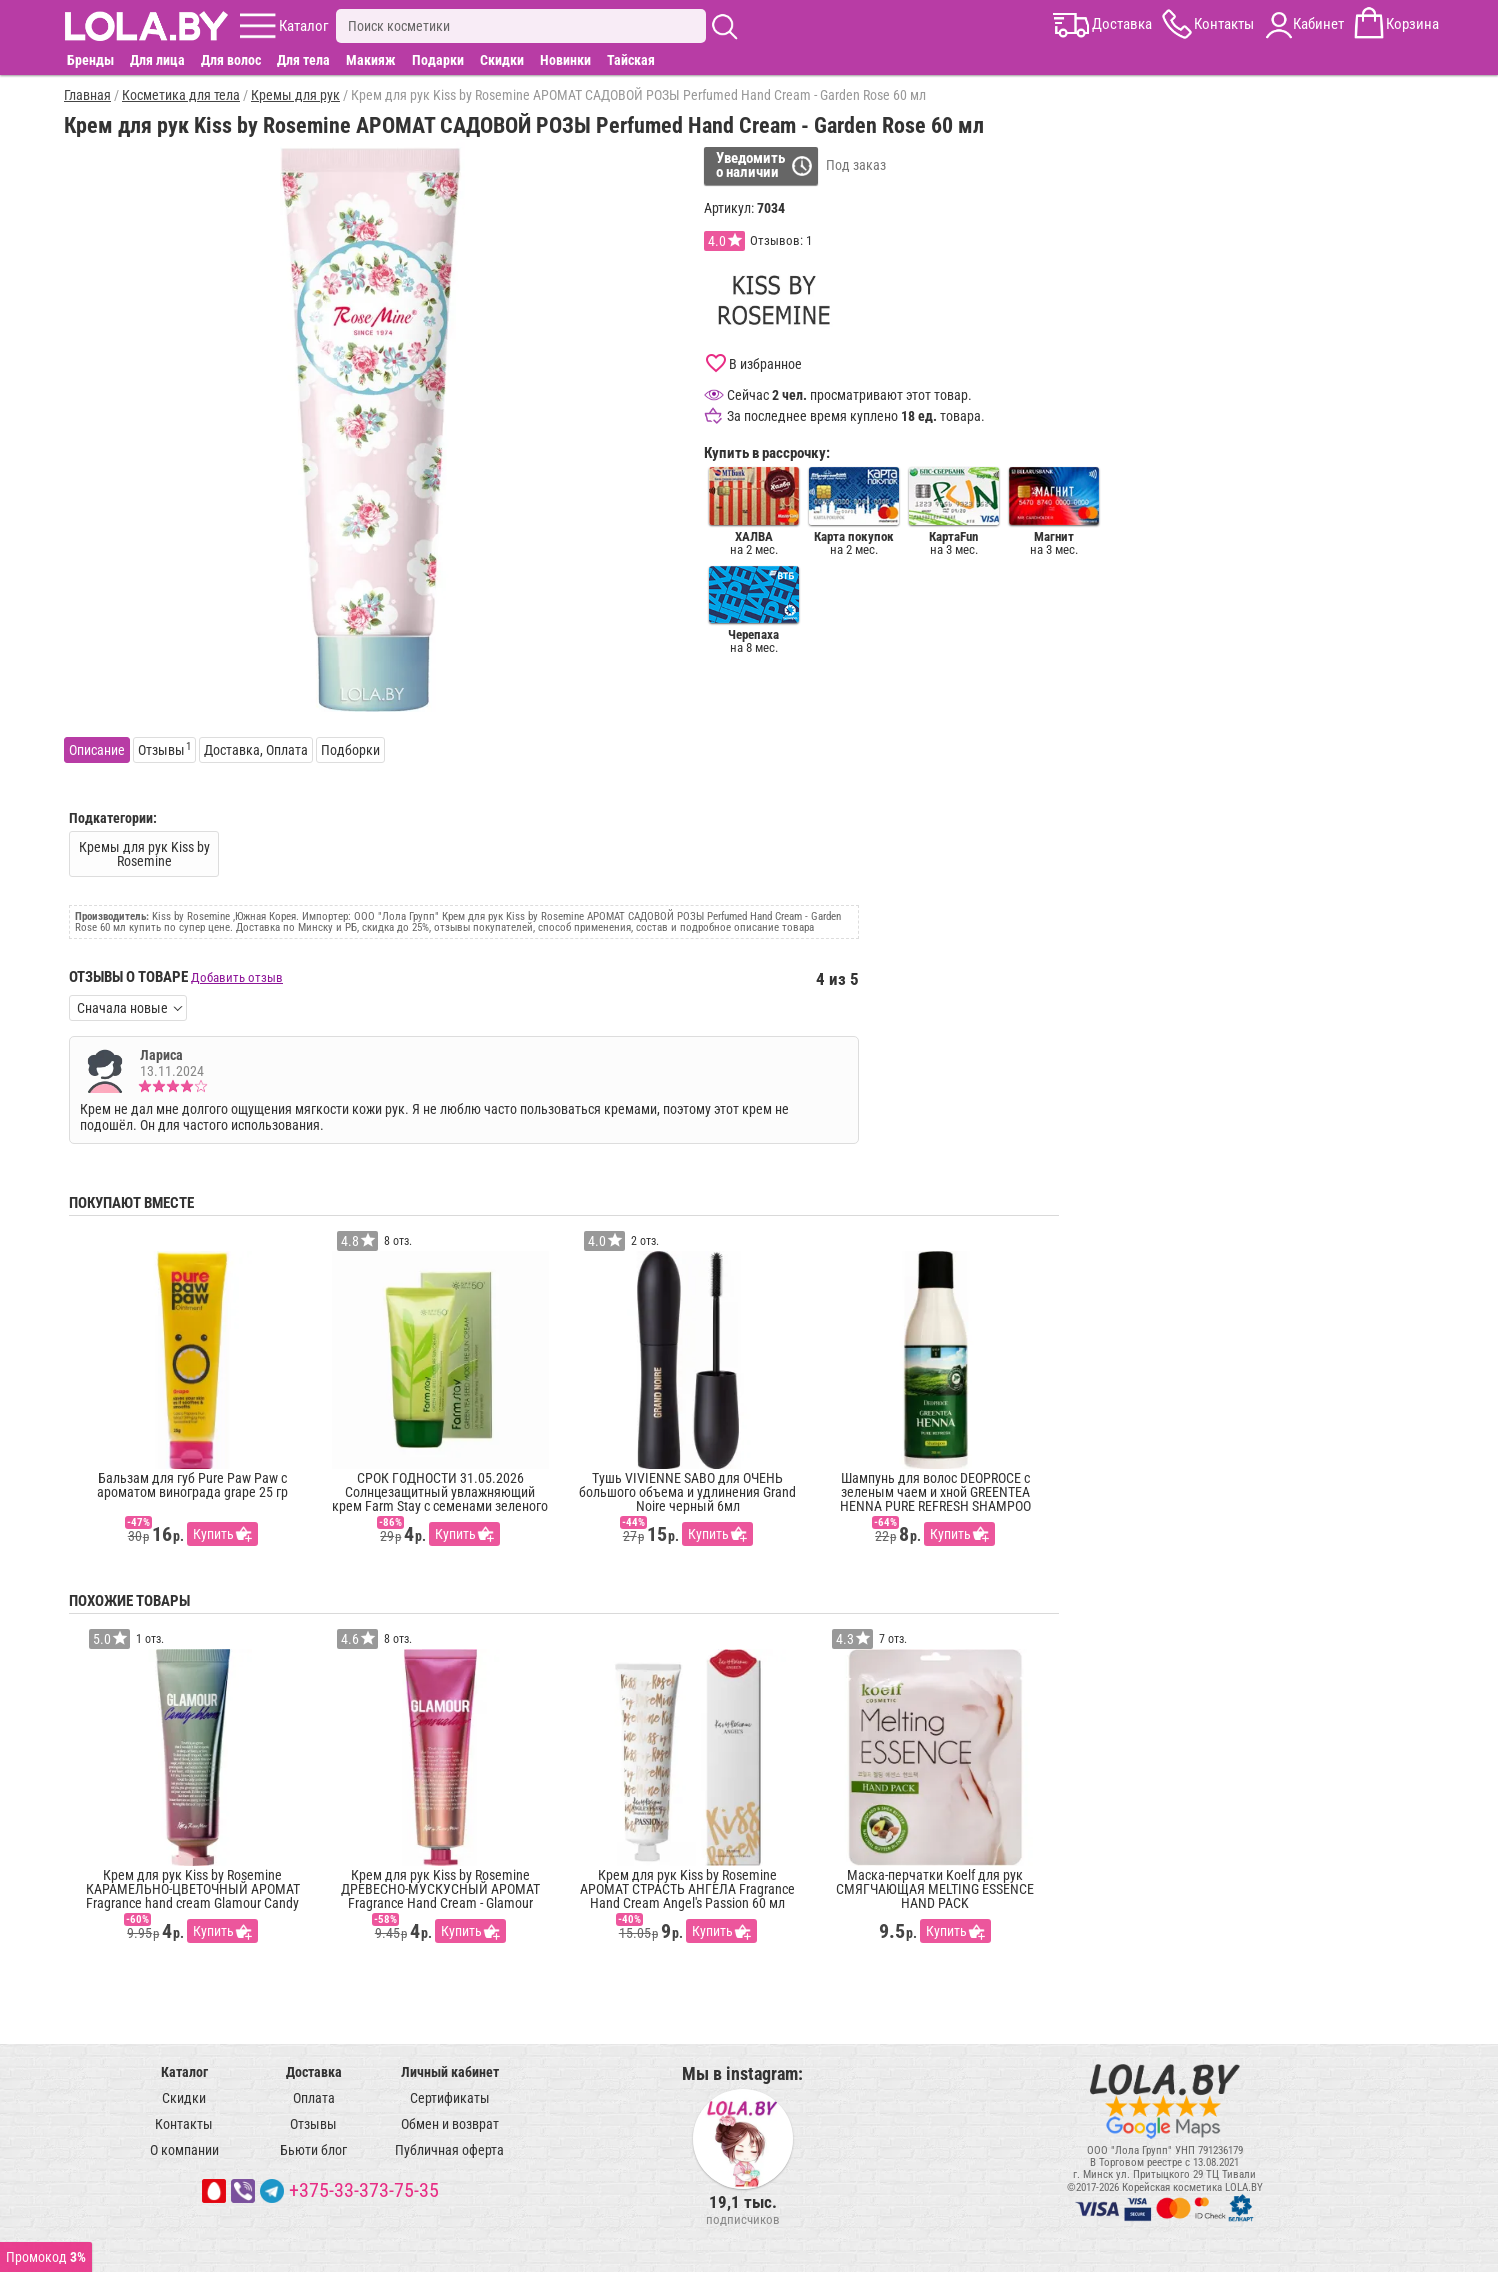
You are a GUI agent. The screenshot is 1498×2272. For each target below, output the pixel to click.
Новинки (565, 60)
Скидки (502, 60)
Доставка (314, 2072)
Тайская (631, 60)
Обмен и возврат (450, 2124)
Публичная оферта (449, 2150)
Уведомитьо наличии (750, 165)
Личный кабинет (450, 2072)
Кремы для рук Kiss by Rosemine (144, 854)
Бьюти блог (313, 2150)
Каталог (184, 2072)
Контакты (184, 2124)
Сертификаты (450, 2098)
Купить (213, 1534)
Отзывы (313, 2124)
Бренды (90, 60)
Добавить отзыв (237, 977)
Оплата (314, 2098)
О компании (184, 2150)
